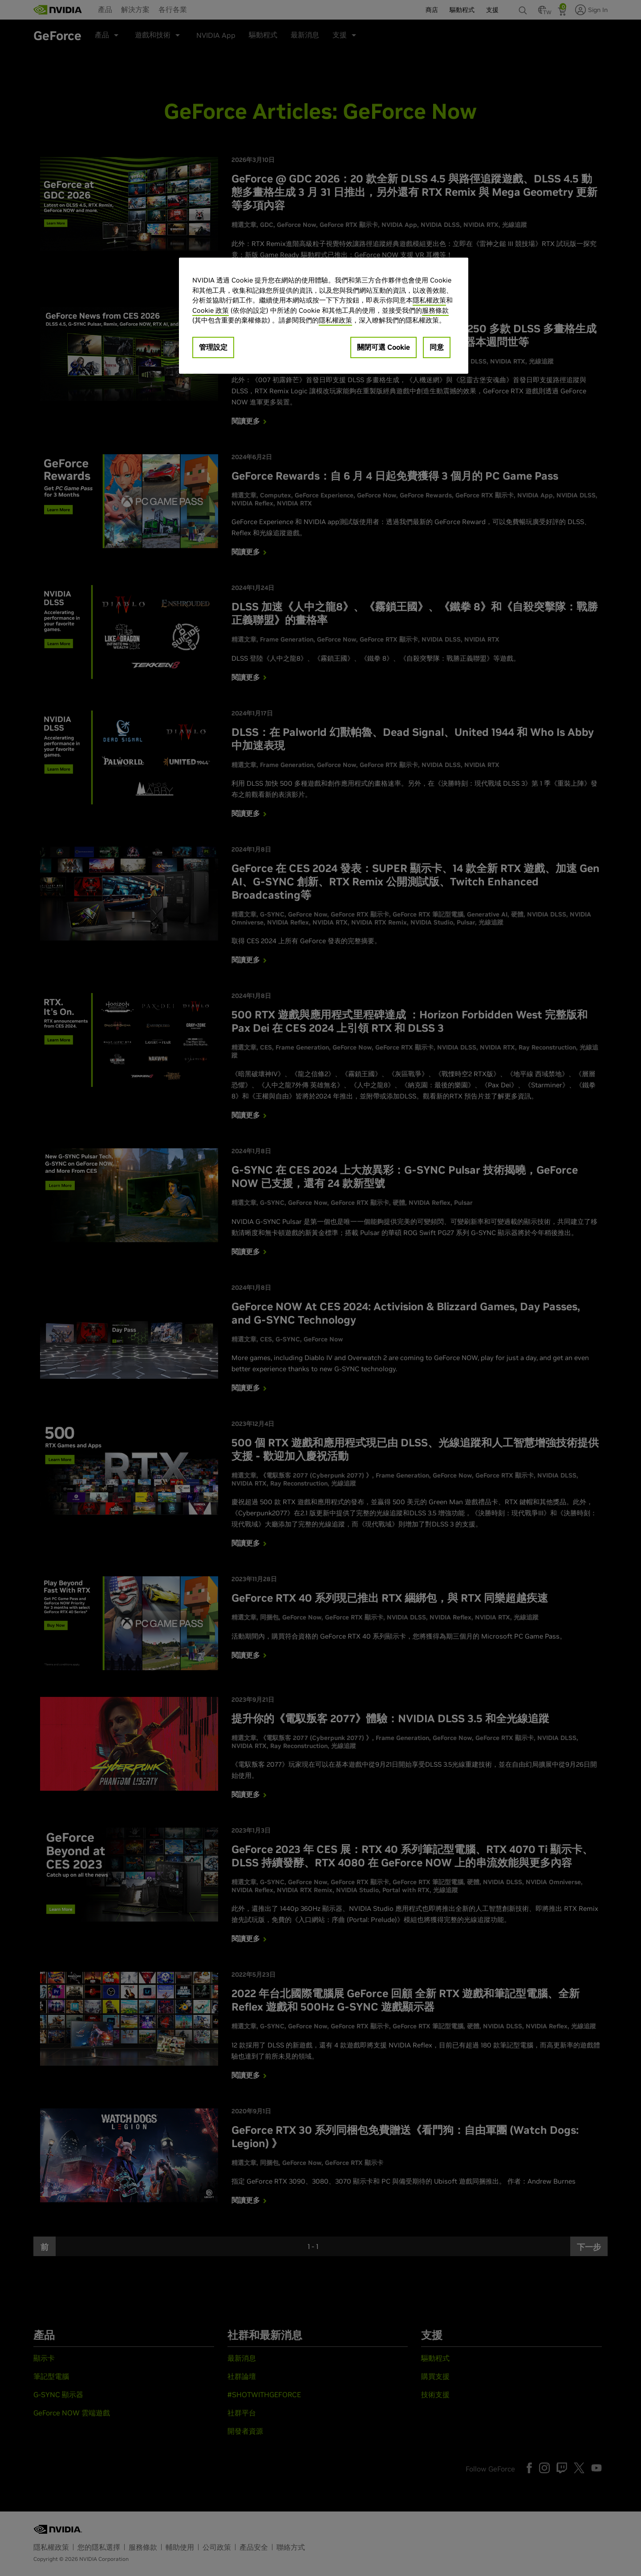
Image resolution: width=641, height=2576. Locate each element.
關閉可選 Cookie (383, 347)
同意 (437, 347)
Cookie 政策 (210, 310)
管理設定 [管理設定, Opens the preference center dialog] (213, 347)
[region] (323, 316)
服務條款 (435, 310)
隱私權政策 (429, 300)
